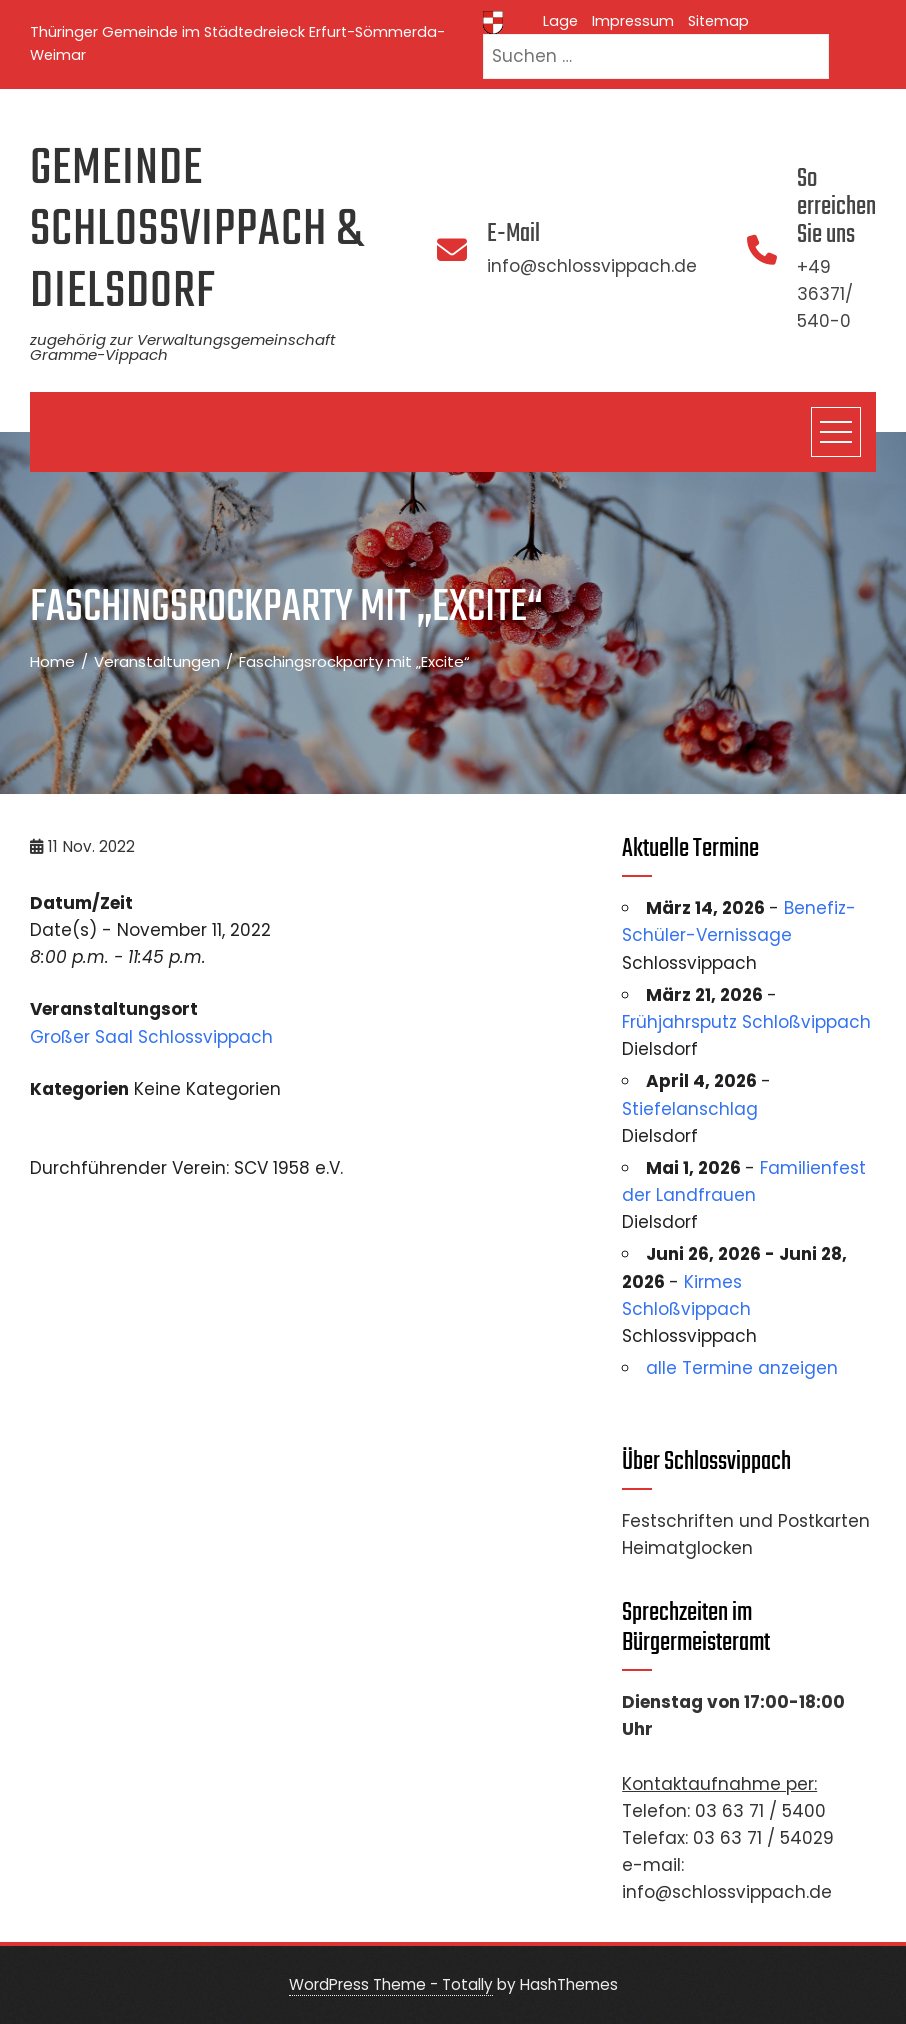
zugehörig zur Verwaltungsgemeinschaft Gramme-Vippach (182, 347)
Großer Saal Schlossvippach (151, 1037)
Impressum (633, 21)
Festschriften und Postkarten (746, 1521)
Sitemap (718, 21)
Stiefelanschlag (690, 1109)
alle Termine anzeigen (742, 1368)
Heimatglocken (687, 1548)
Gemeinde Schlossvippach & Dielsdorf (196, 231)
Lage (560, 21)
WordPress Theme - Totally (391, 1984)
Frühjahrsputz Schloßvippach (746, 1022)
